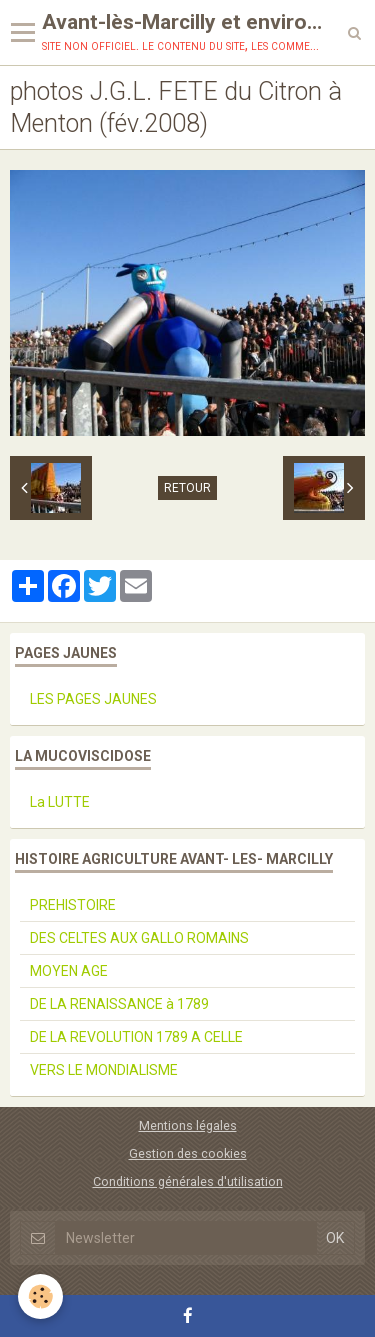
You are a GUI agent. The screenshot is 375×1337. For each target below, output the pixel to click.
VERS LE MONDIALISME (104, 1070)
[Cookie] (40, 1296)
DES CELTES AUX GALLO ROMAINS (139, 938)
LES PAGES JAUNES (93, 699)
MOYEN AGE (69, 971)
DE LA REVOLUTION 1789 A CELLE (136, 1037)
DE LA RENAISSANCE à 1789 (119, 1004)
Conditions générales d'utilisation (188, 1181)
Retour (187, 488)
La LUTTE (60, 802)
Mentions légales (188, 1125)
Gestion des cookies (188, 1153)
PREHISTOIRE (73, 905)
